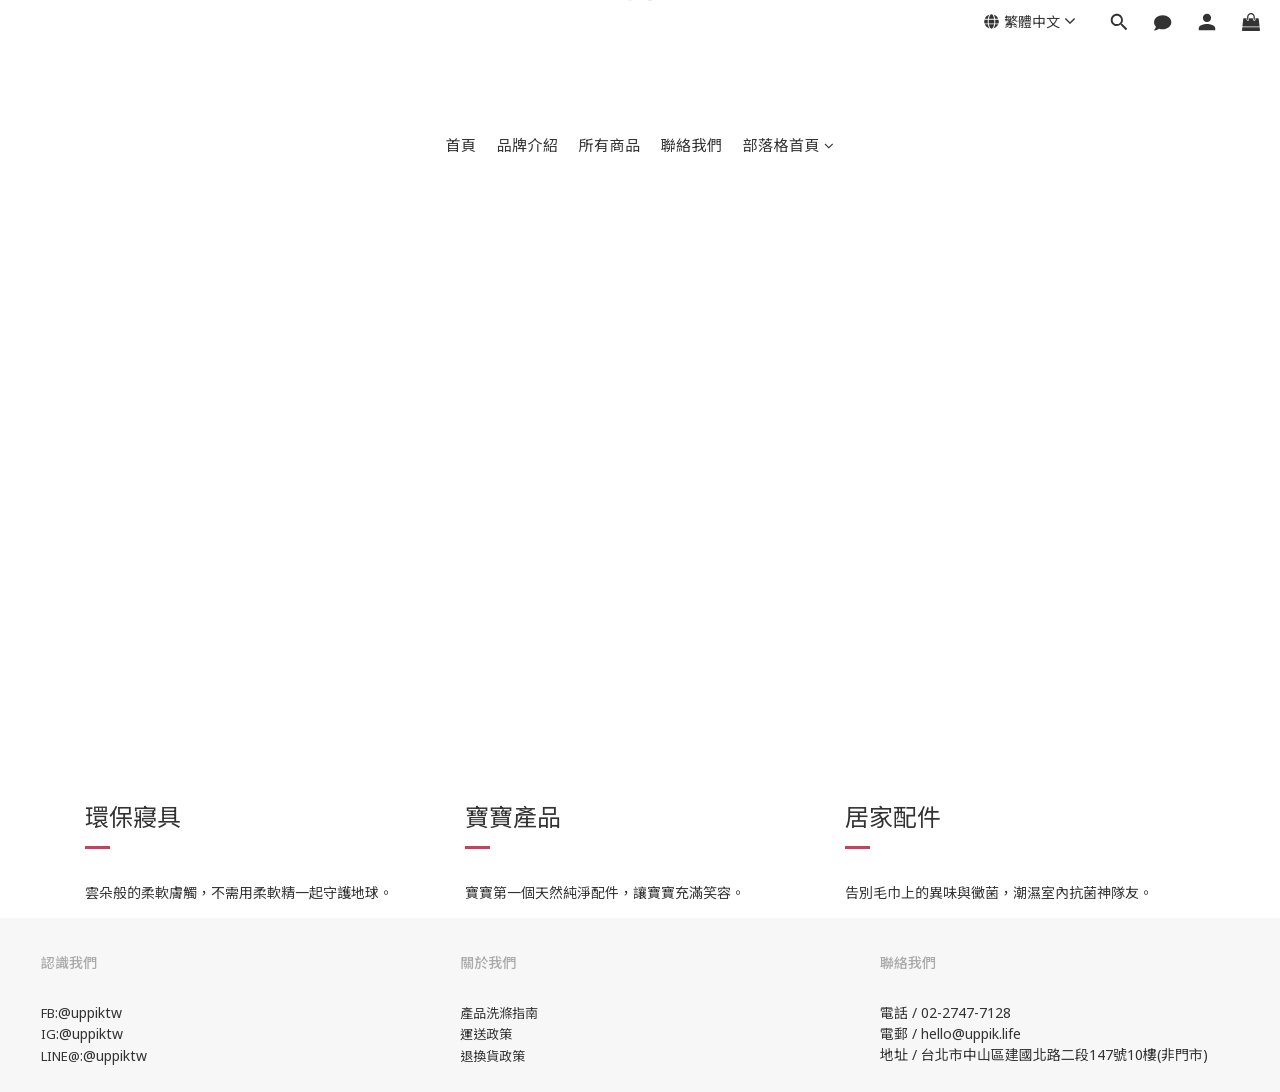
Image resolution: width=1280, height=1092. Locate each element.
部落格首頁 (789, 145)
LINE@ (60, 1056)
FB (48, 1013)
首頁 (460, 145)
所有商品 (609, 145)
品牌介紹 (527, 145)
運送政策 (486, 1034)
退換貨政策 (492, 1056)
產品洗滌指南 (499, 1013)
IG (48, 1034)
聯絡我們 (692, 145)
